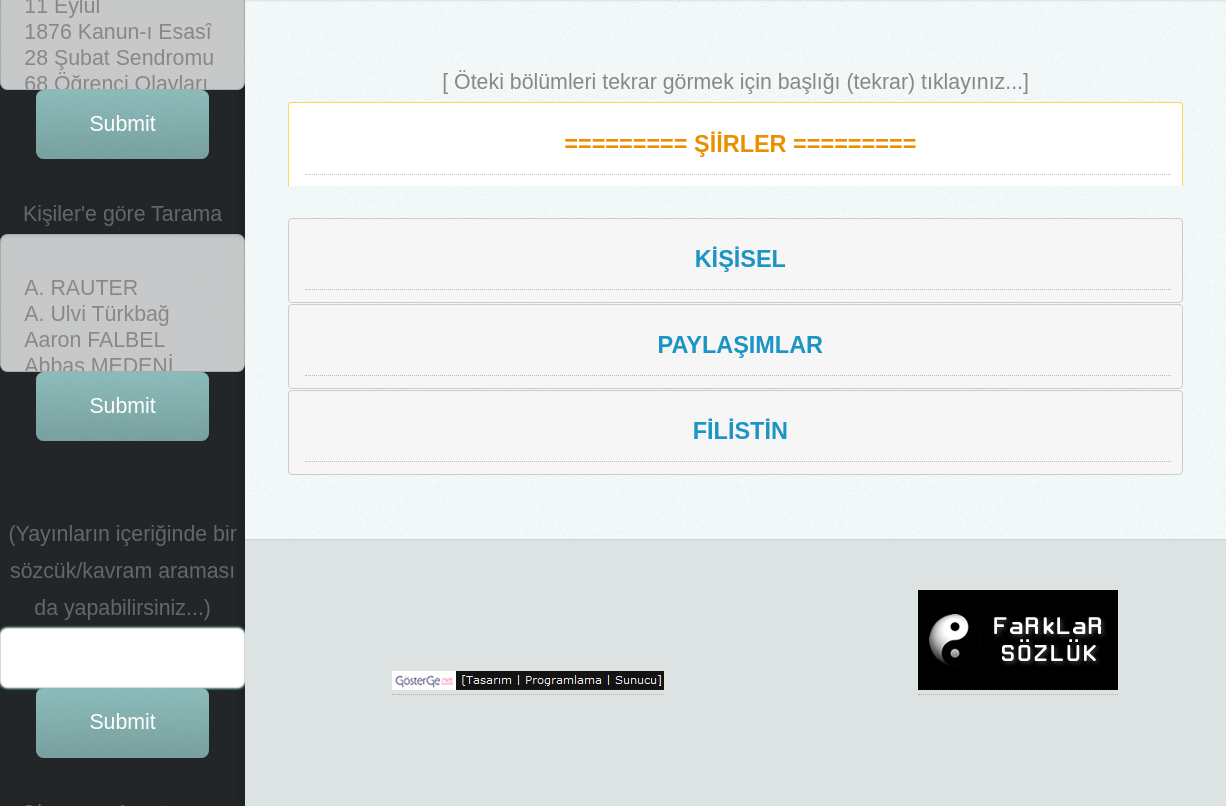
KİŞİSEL (740, 259)
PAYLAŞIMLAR (741, 345)
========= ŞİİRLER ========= (740, 144)
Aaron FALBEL (122, 43)
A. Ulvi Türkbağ (122, 17)
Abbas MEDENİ (122, 69)
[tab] (736, 144)
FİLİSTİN (740, 431)
